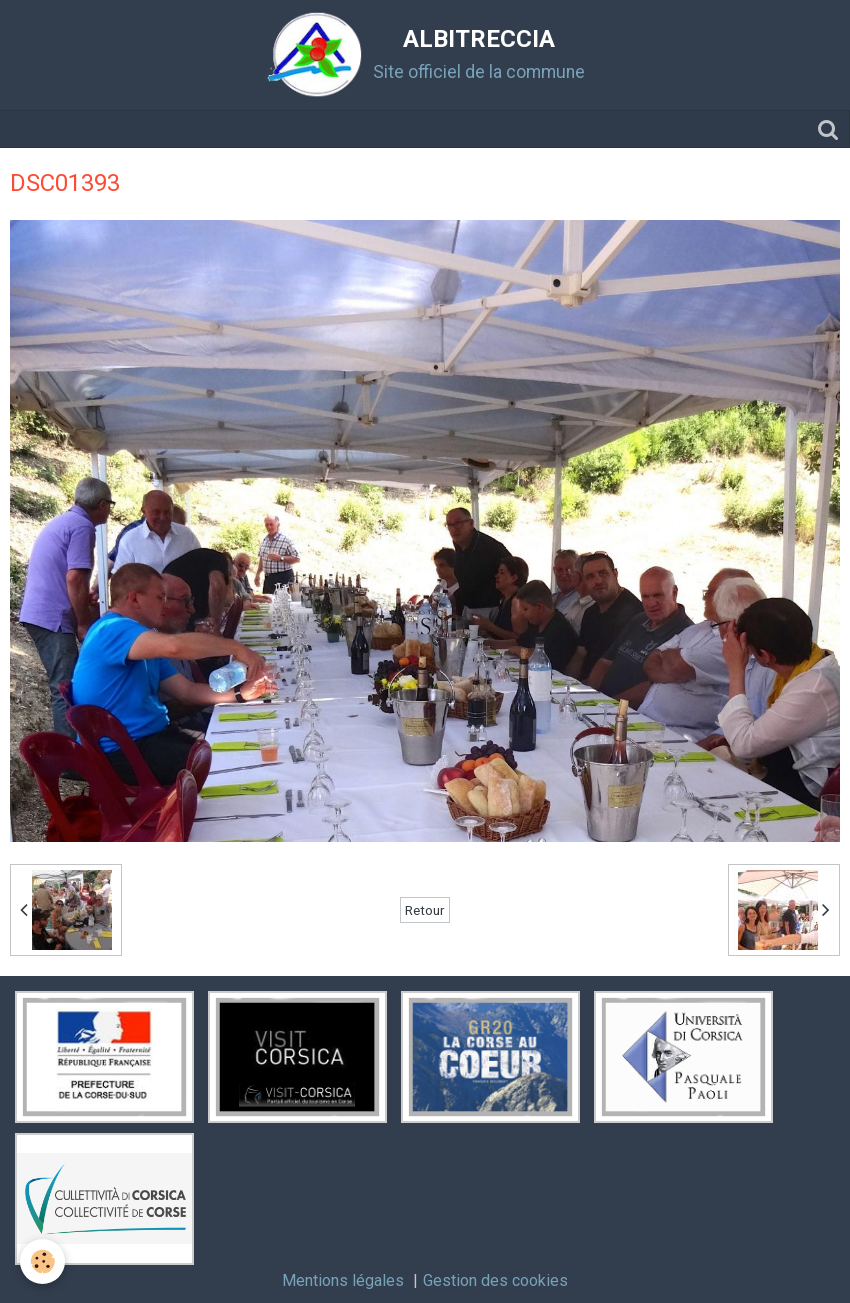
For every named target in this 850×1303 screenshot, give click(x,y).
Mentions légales (343, 1280)
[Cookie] (42, 1261)
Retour (425, 910)
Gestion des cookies (495, 1280)
